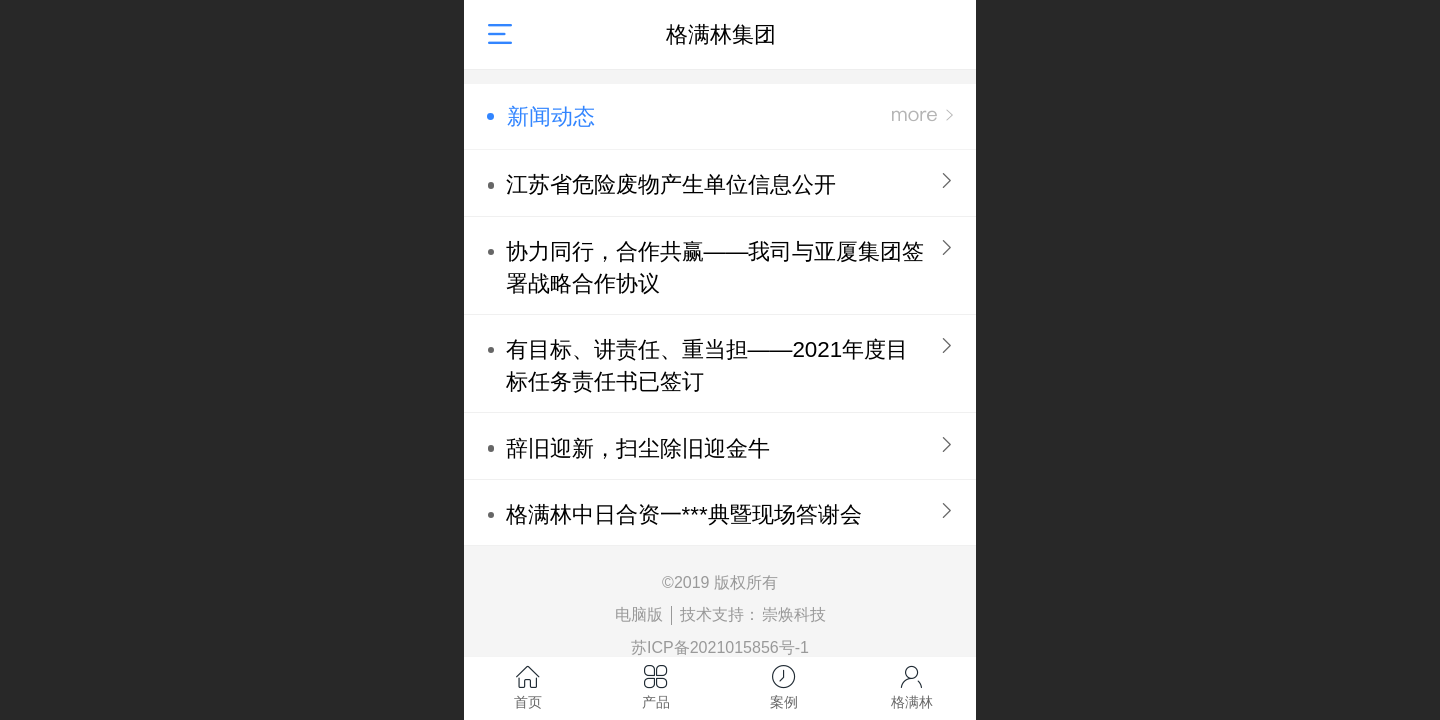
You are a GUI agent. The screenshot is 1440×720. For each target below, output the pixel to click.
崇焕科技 (794, 614)
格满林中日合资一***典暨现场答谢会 (684, 514)
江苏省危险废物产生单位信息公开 (671, 184)
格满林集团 (721, 34)
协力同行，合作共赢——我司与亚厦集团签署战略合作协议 (715, 267)
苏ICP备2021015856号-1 (720, 647)
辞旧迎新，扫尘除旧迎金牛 (638, 448)
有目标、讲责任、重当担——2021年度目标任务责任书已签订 (707, 365)
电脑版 (639, 614)
